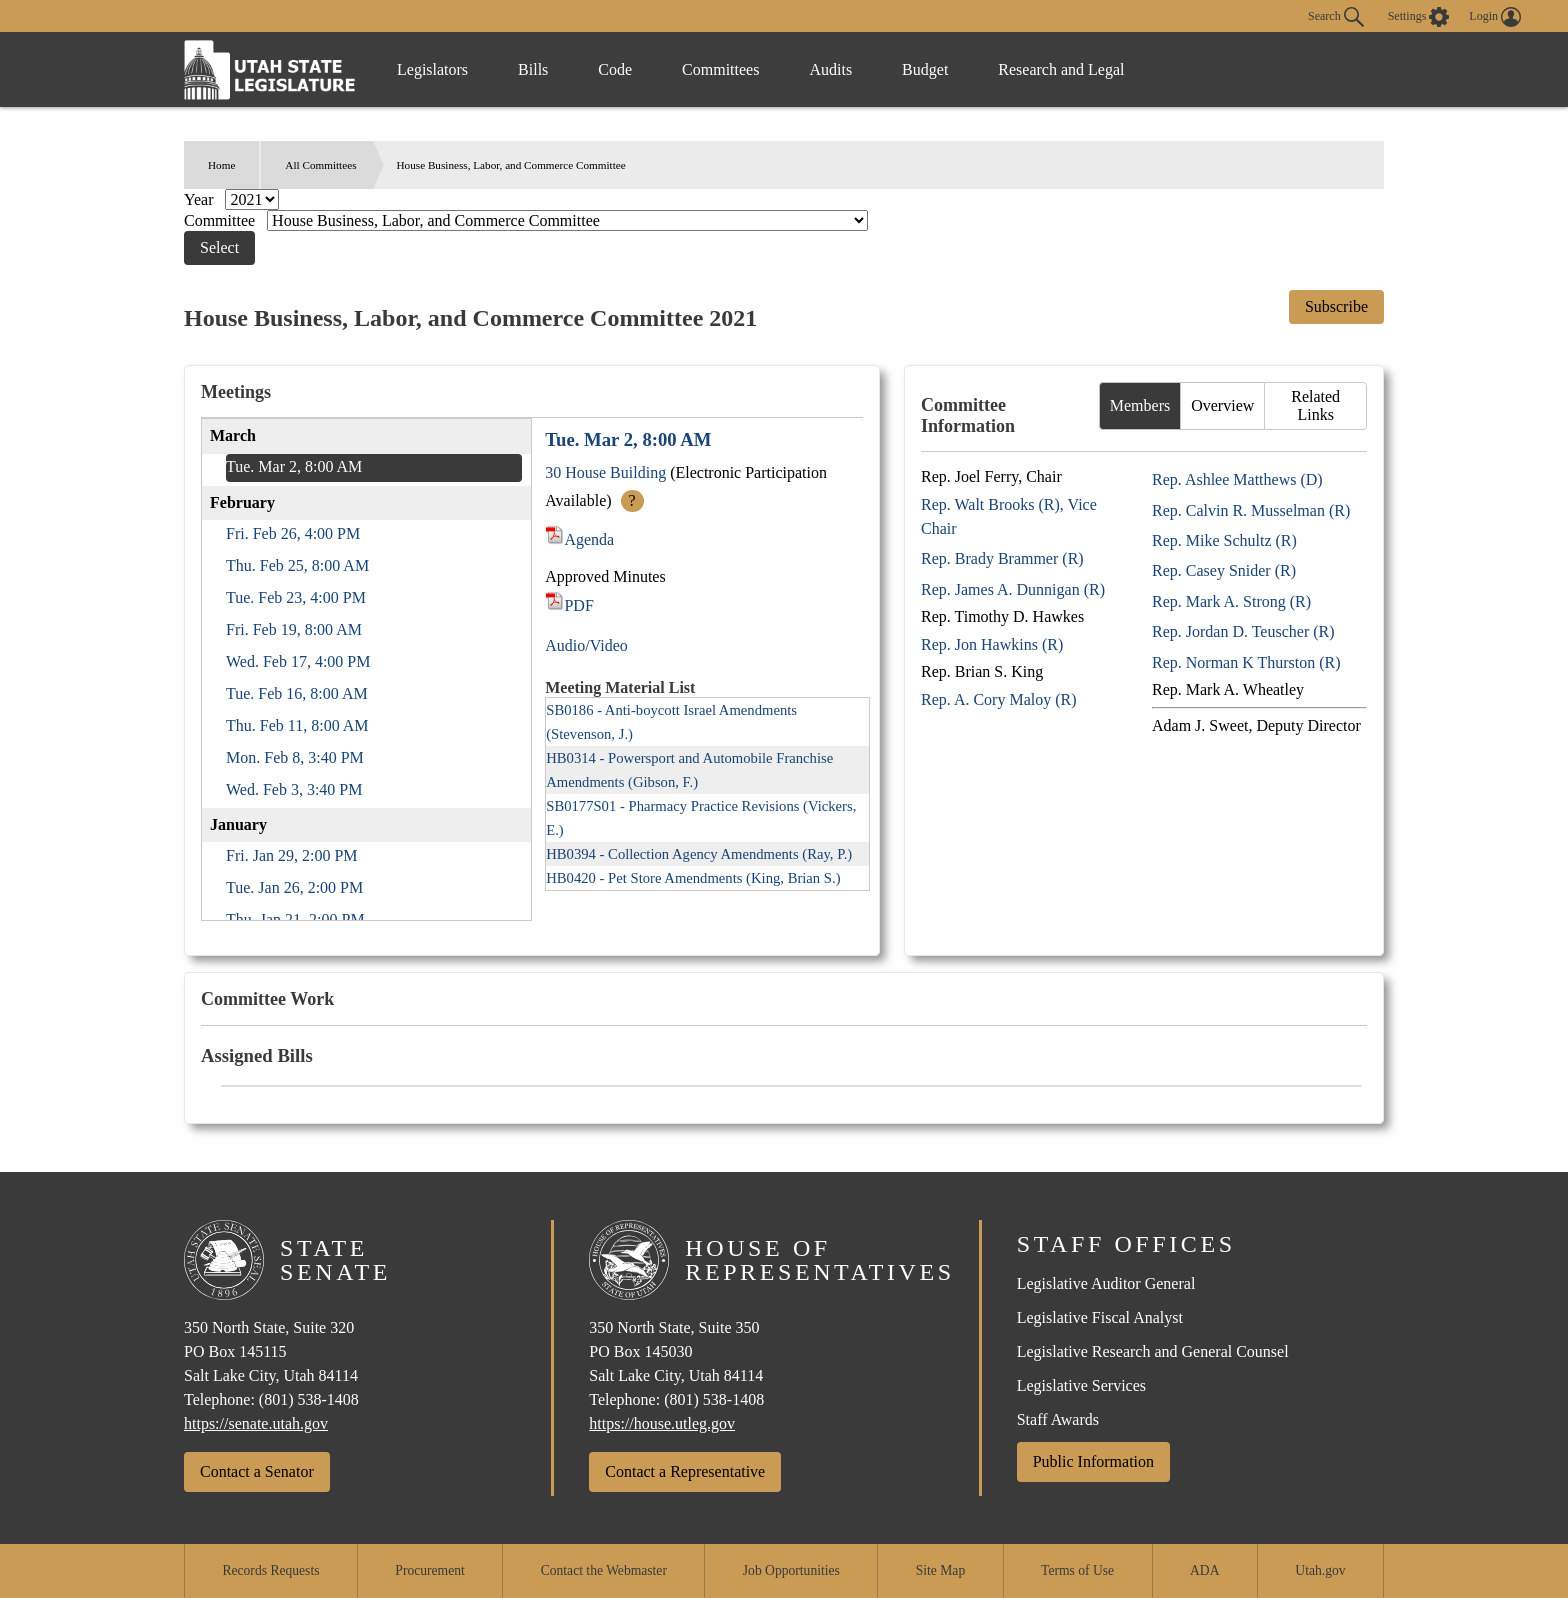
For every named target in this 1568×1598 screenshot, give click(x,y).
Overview (1222, 405)
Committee (221, 220)
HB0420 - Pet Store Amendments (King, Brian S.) (693, 878)
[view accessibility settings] (1419, 17)
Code (615, 69)
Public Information (1093, 1461)
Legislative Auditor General (1106, 1283)
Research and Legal (1061, 69)
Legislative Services (1081, 1385)
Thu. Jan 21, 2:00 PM (295, 919)
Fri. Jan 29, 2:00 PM (292, 855)
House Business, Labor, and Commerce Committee (511, 165)
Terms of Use (1077, 1570)
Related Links (1315, 405)
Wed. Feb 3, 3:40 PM (294, 789)
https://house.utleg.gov (662, 1423)
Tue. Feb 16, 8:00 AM (297, 693)
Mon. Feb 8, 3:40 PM (295, 757)
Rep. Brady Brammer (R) (1002, 558)
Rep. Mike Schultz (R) (1224, 540)
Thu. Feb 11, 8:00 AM (297, 725)
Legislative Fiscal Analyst (1100, 1317)
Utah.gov (1320, 1570)
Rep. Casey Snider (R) (1224, 570)
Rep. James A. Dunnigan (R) (1013, 589)
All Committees (320, 165)
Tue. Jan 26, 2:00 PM (294, 887)
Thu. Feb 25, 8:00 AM (297, 565)
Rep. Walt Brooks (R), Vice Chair (1009, 516)
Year (200, 199)
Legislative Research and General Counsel (1153, 1351)
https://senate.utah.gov (256, 1423)
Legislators (432, 69)
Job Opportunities (791, 1570)
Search (1336, 17)
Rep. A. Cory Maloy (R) (999, 699)
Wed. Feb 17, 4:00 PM (298, 661)
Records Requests (270, 1570)
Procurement (429, 1570)
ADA (1204, 1570)
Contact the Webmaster (604, 1570)
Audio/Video (586, 645)
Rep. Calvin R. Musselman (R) (1251, 510)
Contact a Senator (257, 1471)
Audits (830, 69)
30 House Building (605, 472)
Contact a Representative (685, 1471)
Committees (720, 69)
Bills (533, 69)
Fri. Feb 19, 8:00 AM (294, 629)
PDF (569, 605)
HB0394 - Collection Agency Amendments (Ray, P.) (699, 854)
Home (221, 165)
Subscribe (1336, 306)
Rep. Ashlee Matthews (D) (1237, 479)
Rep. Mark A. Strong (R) (1231, 601)
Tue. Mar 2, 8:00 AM (294, 466)
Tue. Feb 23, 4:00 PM (296, 597)
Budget (925, 69)
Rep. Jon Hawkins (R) (992, 644)
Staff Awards (1058, 1419)
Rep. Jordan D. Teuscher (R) (1243, 631)
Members (1140, 405)
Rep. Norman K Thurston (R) (1246, 662)
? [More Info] (632, 500)
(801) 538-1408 (309, 1399)
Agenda (579, 539)
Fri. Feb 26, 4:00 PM (293, 533)
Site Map (940, 1570)
